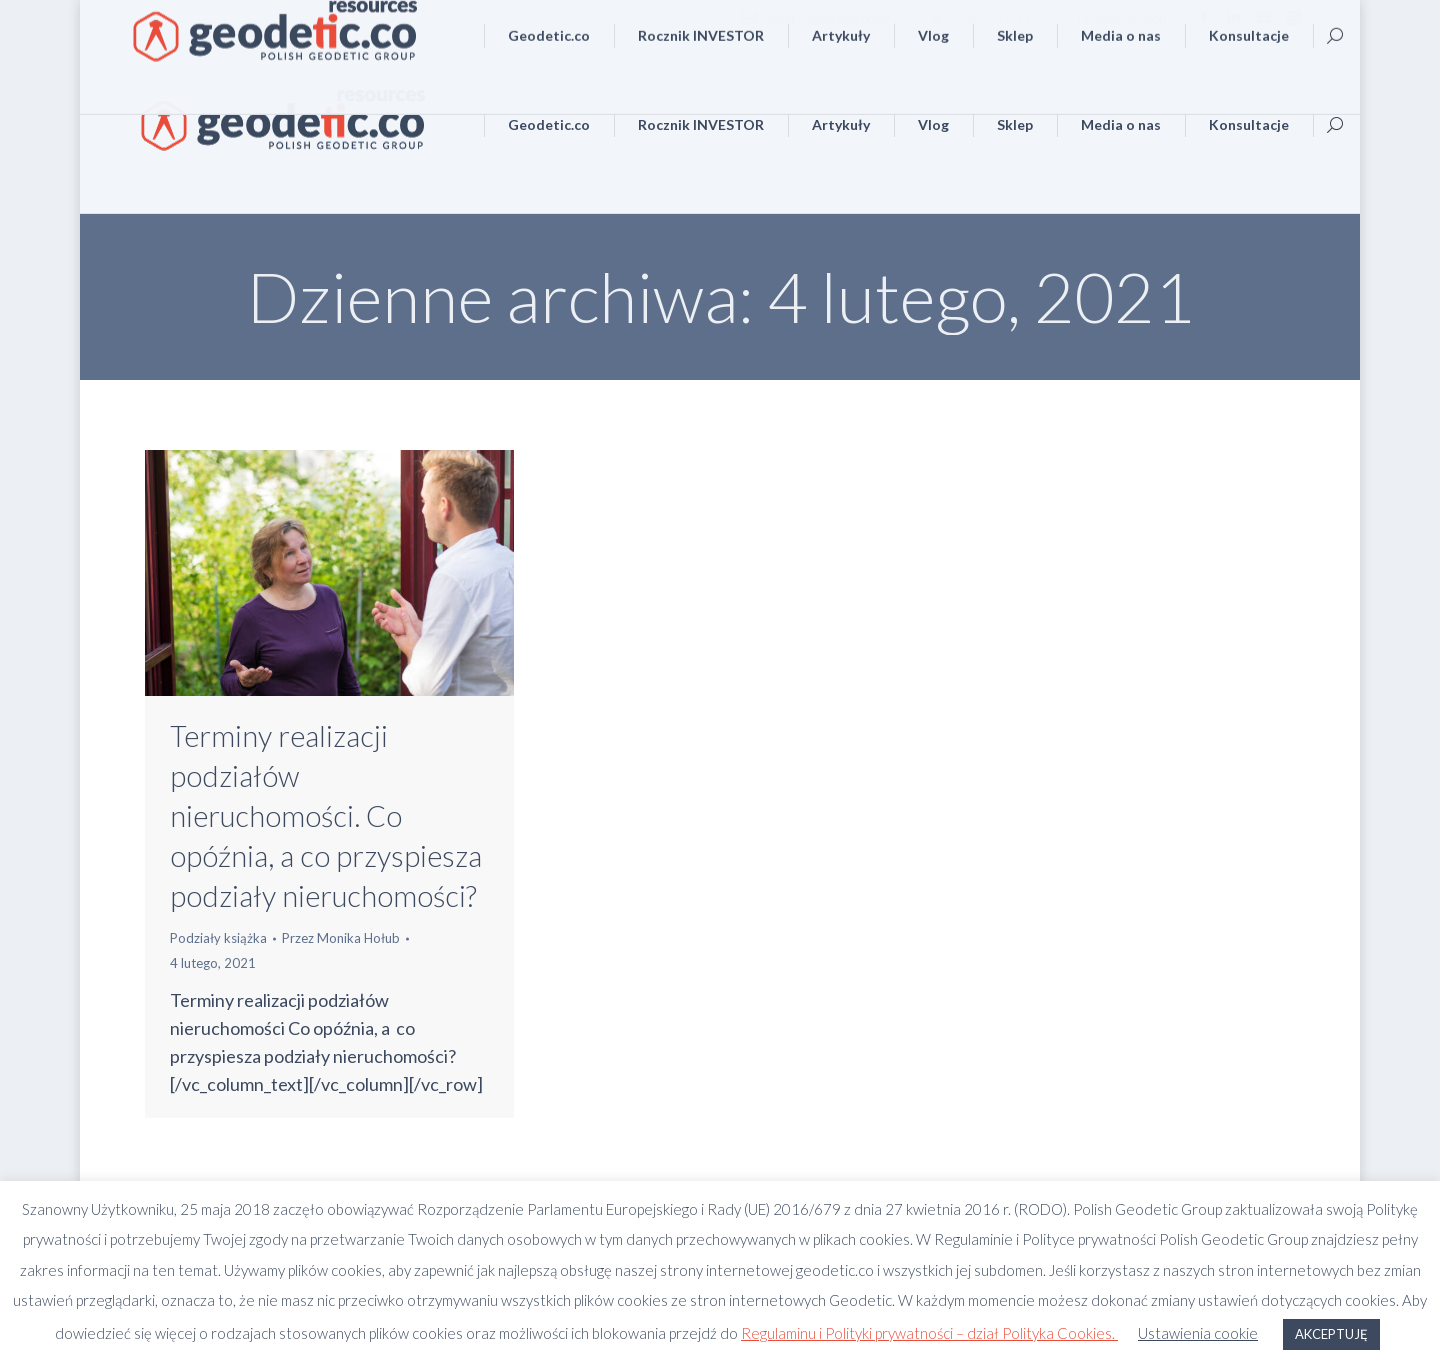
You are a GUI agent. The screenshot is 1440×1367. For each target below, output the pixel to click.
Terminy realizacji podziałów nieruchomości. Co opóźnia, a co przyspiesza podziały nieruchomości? (326, 815)
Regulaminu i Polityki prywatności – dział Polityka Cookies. (929, 1333)
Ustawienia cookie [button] (1198, 1333)
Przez (341, 938)
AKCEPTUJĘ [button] (1331, 1334)
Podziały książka (218, 938)
